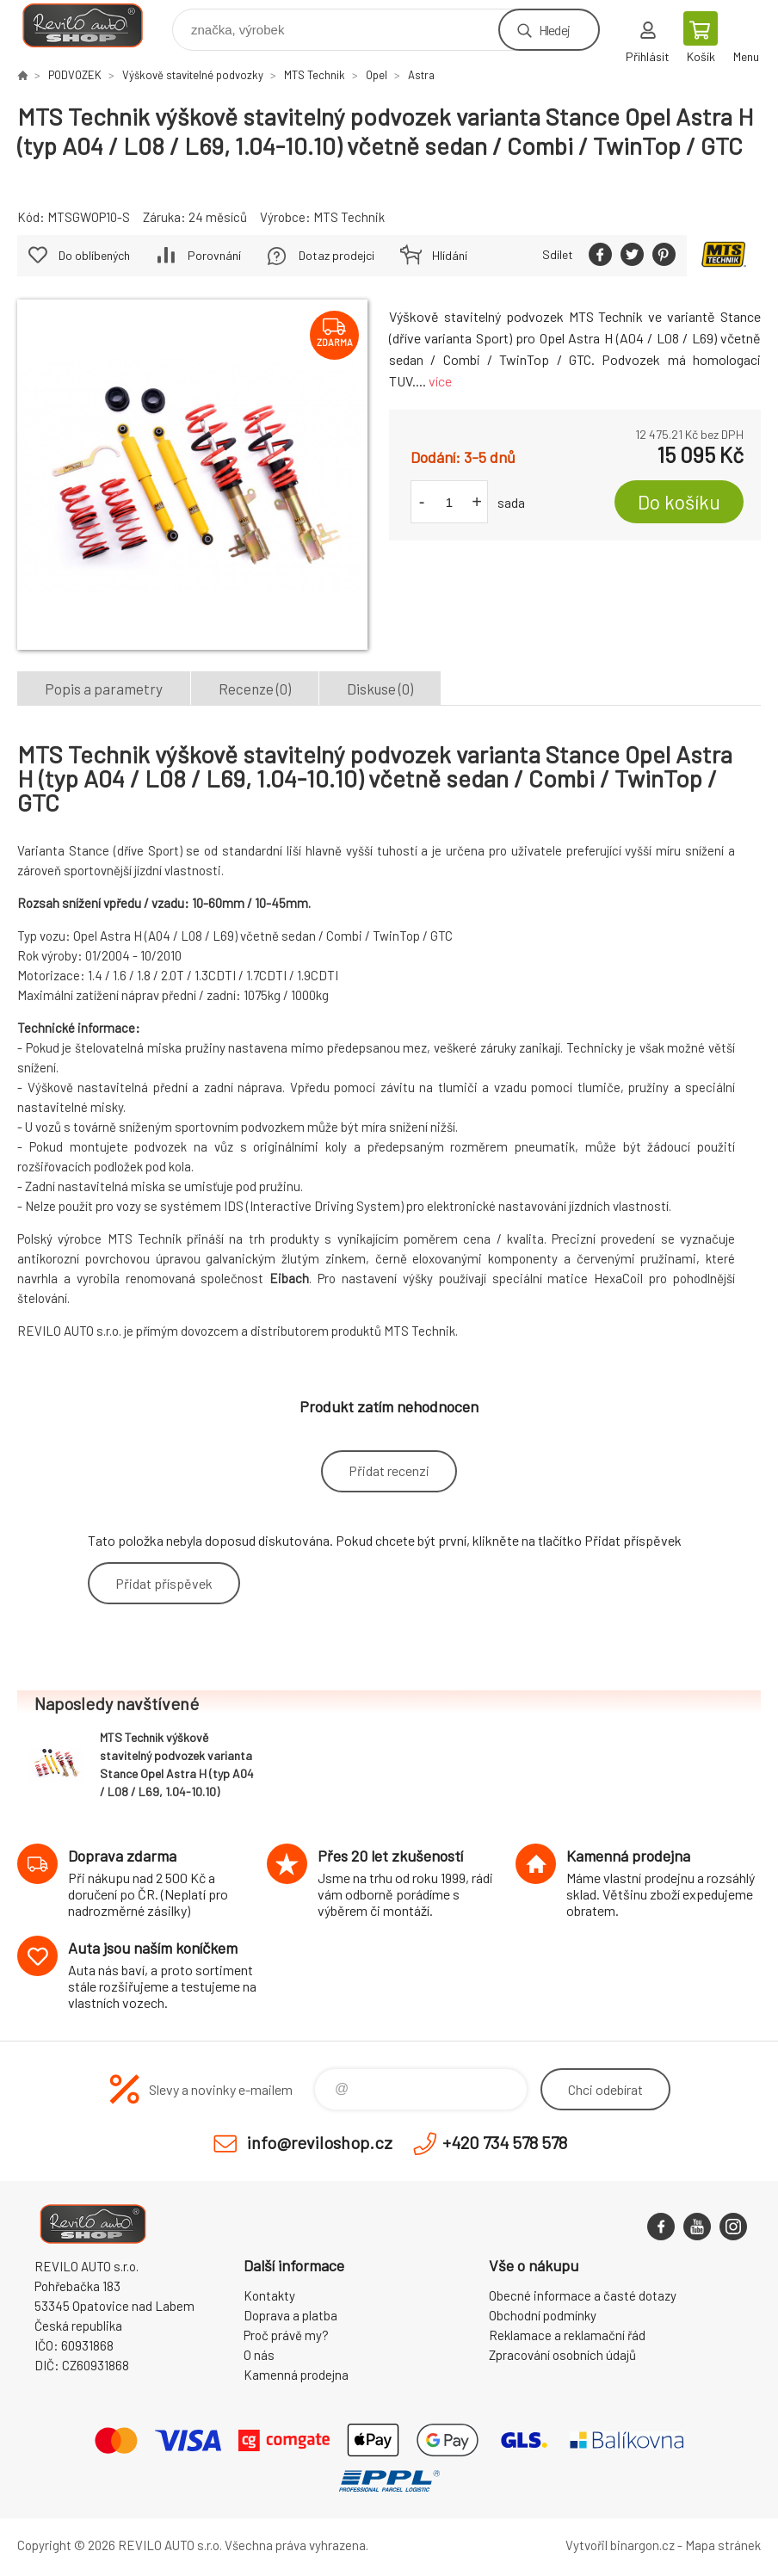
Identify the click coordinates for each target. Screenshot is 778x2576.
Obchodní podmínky (542, 2315)
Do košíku (679, 502)
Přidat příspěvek (164, 1583)
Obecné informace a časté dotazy (582, 2295)
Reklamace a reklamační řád (567, 2335)
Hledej (554, 30)
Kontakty (269, 2295)
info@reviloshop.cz (319, 2142)
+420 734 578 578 (504, 2142)
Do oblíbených (94, 255)
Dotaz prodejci (336, 255)
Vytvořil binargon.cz (620, 2545)
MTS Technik (314, 75)
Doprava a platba (290, 2315)
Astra (421, 75)
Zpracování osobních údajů (562, 2355)
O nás (259, 2355)
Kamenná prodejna (296, 2374)
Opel (376, 75)
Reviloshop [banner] (93, 25)
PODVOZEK (75, 75)
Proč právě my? (286, 2335)
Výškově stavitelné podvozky (192, 75)
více (440, 381)
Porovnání (214, 255)
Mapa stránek (723, 2545)
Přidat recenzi (389, 1470)
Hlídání (449, 255)
